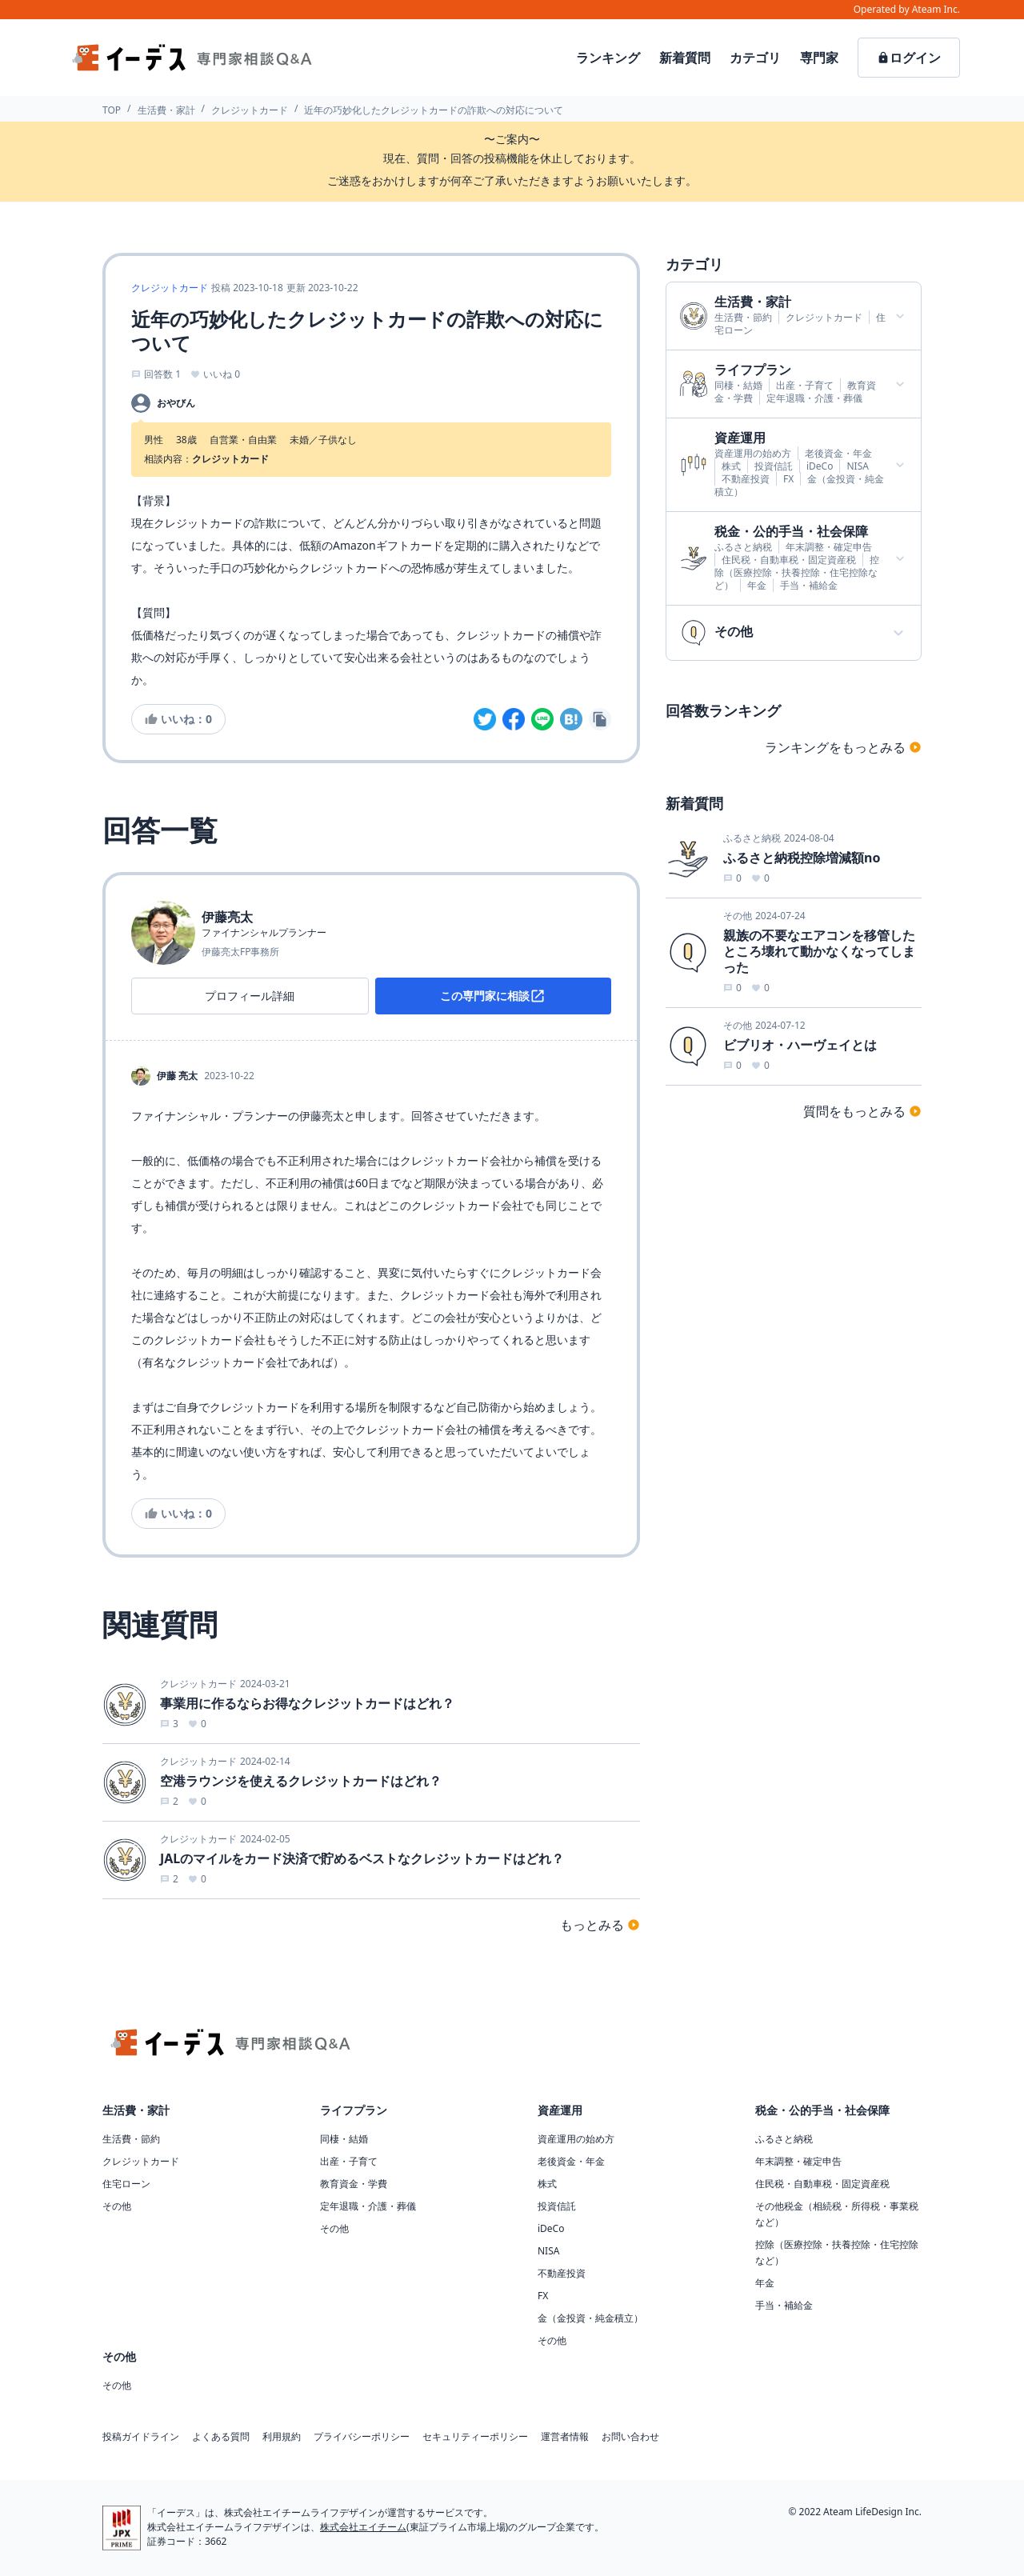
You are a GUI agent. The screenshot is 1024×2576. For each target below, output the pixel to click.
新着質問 (684, 57)
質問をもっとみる (862, 1111)
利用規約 (281, 2437)
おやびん (176, 403)
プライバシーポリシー (362, 2437)
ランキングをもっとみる (843, 747)
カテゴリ (755, 57)
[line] (542, 719)
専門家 (819, 57)
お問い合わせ (630, 2437)
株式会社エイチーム (363, 2527)
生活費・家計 (166, 110)
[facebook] (513, 719)
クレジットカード (249, 110)
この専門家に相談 (493, 996)
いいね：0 (178, 718)
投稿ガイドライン (140, 2437)
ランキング (608, 57)
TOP (111, 110)
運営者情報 (565, 2437)
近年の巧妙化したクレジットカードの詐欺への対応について (433, 110)
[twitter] (485, 719)
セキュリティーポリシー (475, 2437)
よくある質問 (221, 2437)
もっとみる (600, 1924)
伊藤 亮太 (177, 1076)
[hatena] (571, 719)
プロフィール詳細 (249, 995)
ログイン (909, 57)
